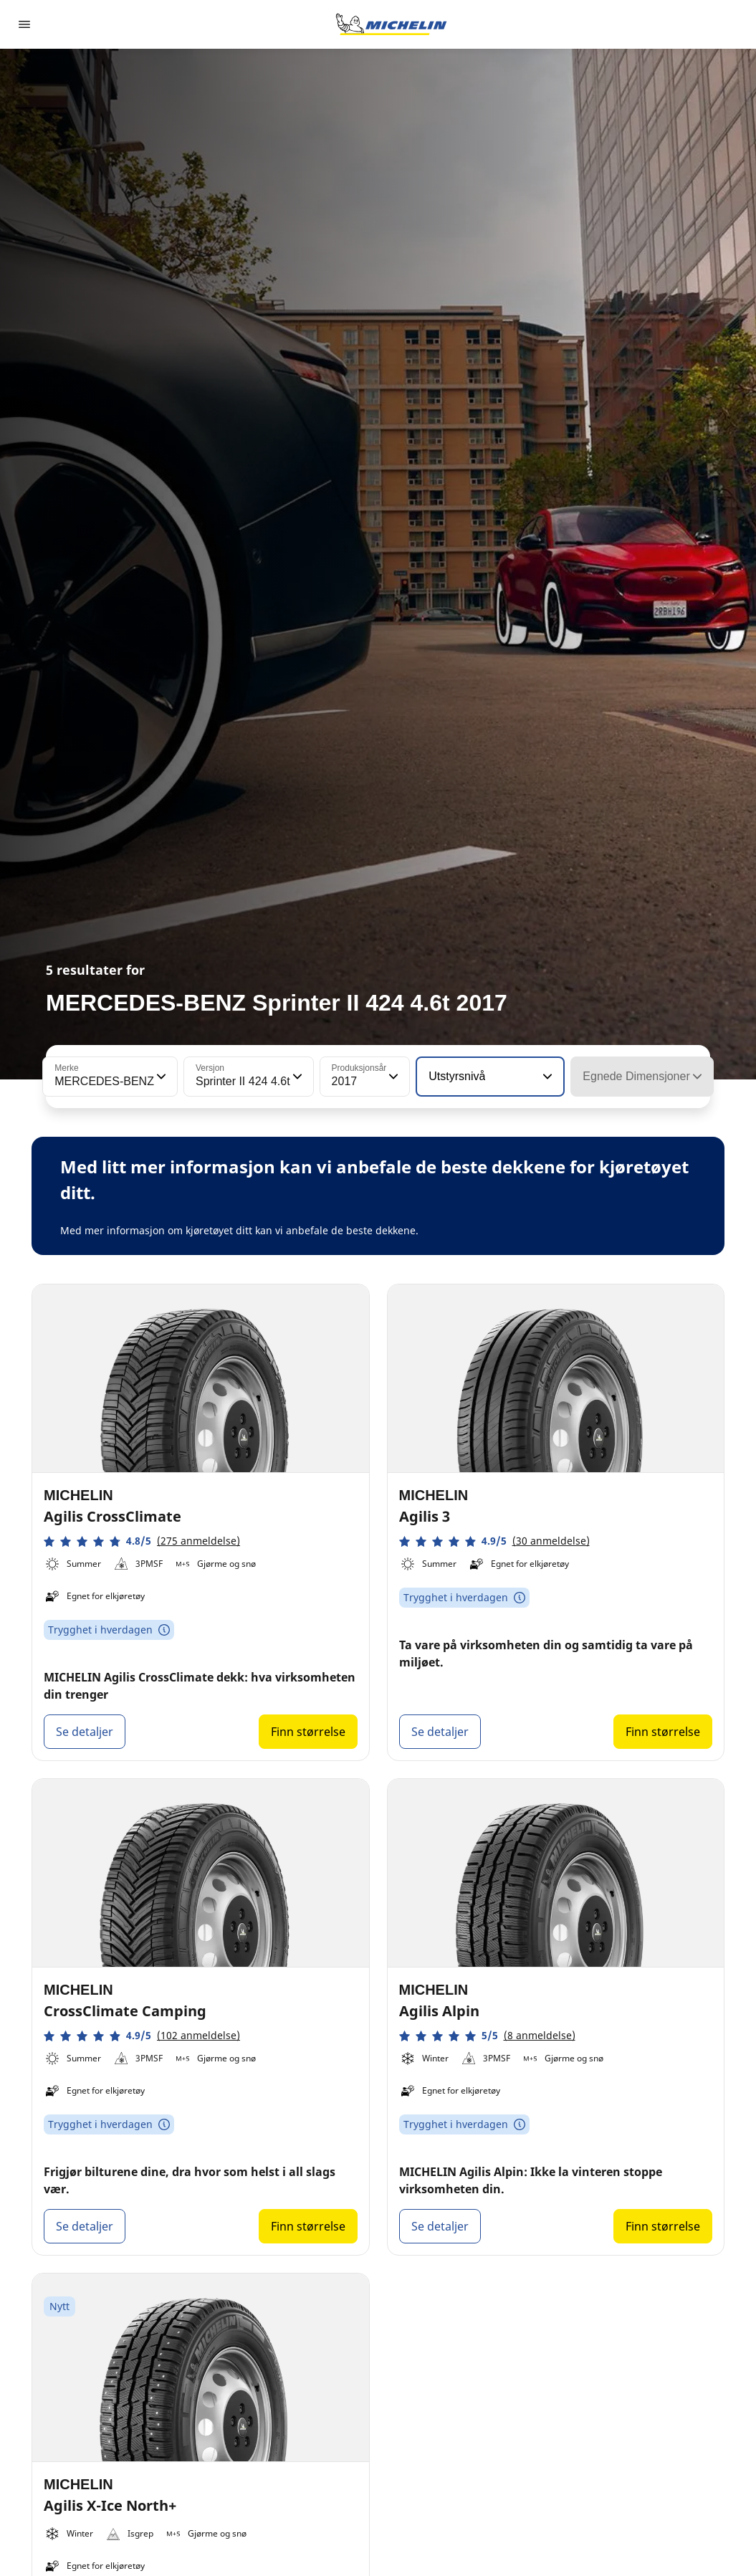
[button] (160, 1076)
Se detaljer (84, 1732)
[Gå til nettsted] (391, 24)
